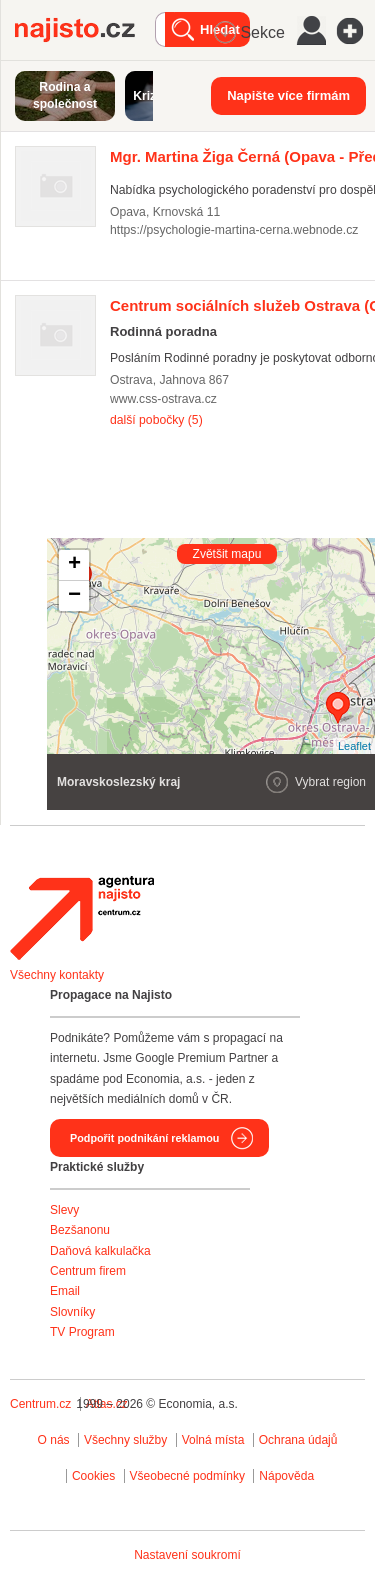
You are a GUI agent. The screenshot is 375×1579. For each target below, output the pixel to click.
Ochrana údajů (298, 1440)
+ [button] (74, 565)
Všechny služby (127, 1440)
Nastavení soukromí (187, 1555)
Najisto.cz (85, 30)
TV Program (82, 1332)
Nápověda (286, 1476)
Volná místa (213, 1440)
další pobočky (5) (156, 420)
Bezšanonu (80, 1230)
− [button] (74, 596)
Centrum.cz (40, 1404)
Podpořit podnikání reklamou (144, 1138)
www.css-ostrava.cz (163, 399)
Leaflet (354, 746)
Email (65, 1291)
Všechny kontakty (57, 975)
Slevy (64, 1210)
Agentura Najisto (82, 918)
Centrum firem (88, 1271)
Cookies (93, 1476)
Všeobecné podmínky (187, 1476)
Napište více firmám (288, 95)
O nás (54, 1440)
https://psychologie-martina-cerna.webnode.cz (234, 230)
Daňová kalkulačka (100, 1251)
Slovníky (72, 1312)
